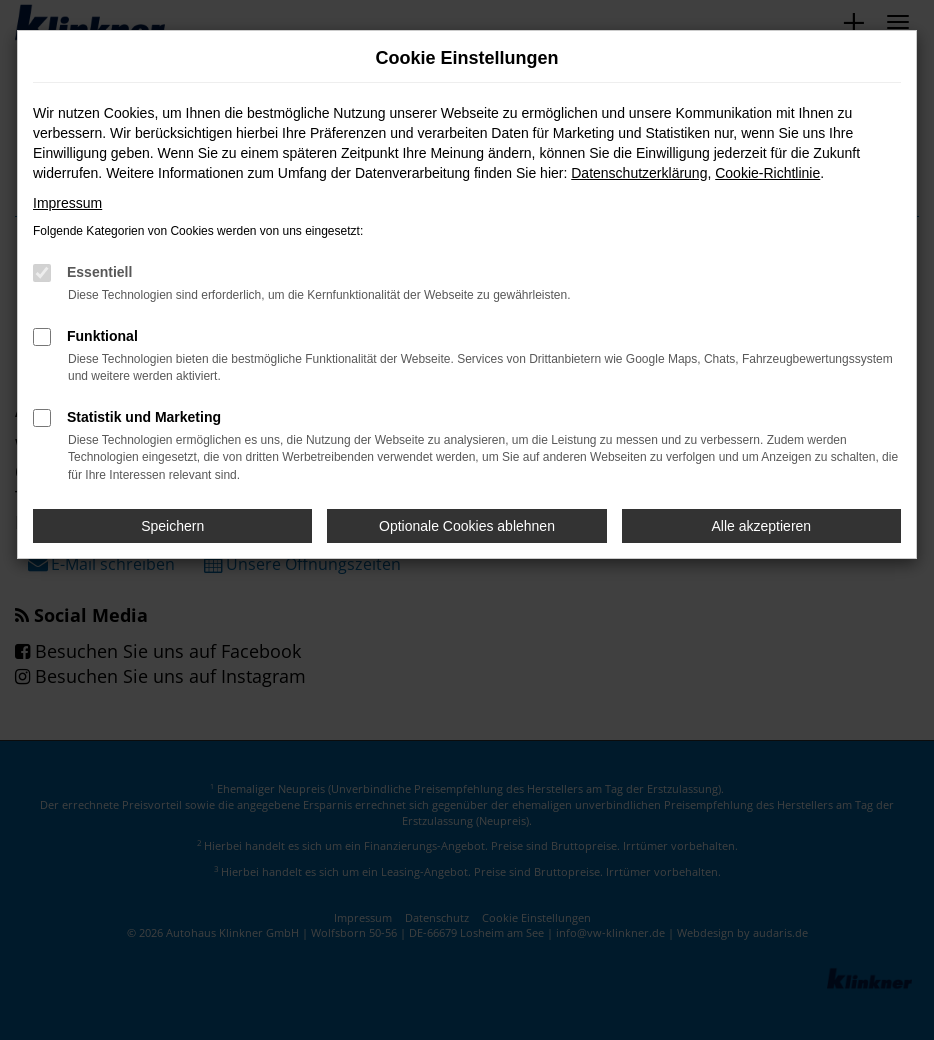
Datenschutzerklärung (639, 173)
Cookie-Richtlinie (767, 173)
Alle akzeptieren (762, 526)
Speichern (172, 526)
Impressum (67, 203)
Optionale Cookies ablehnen (467, 526)
